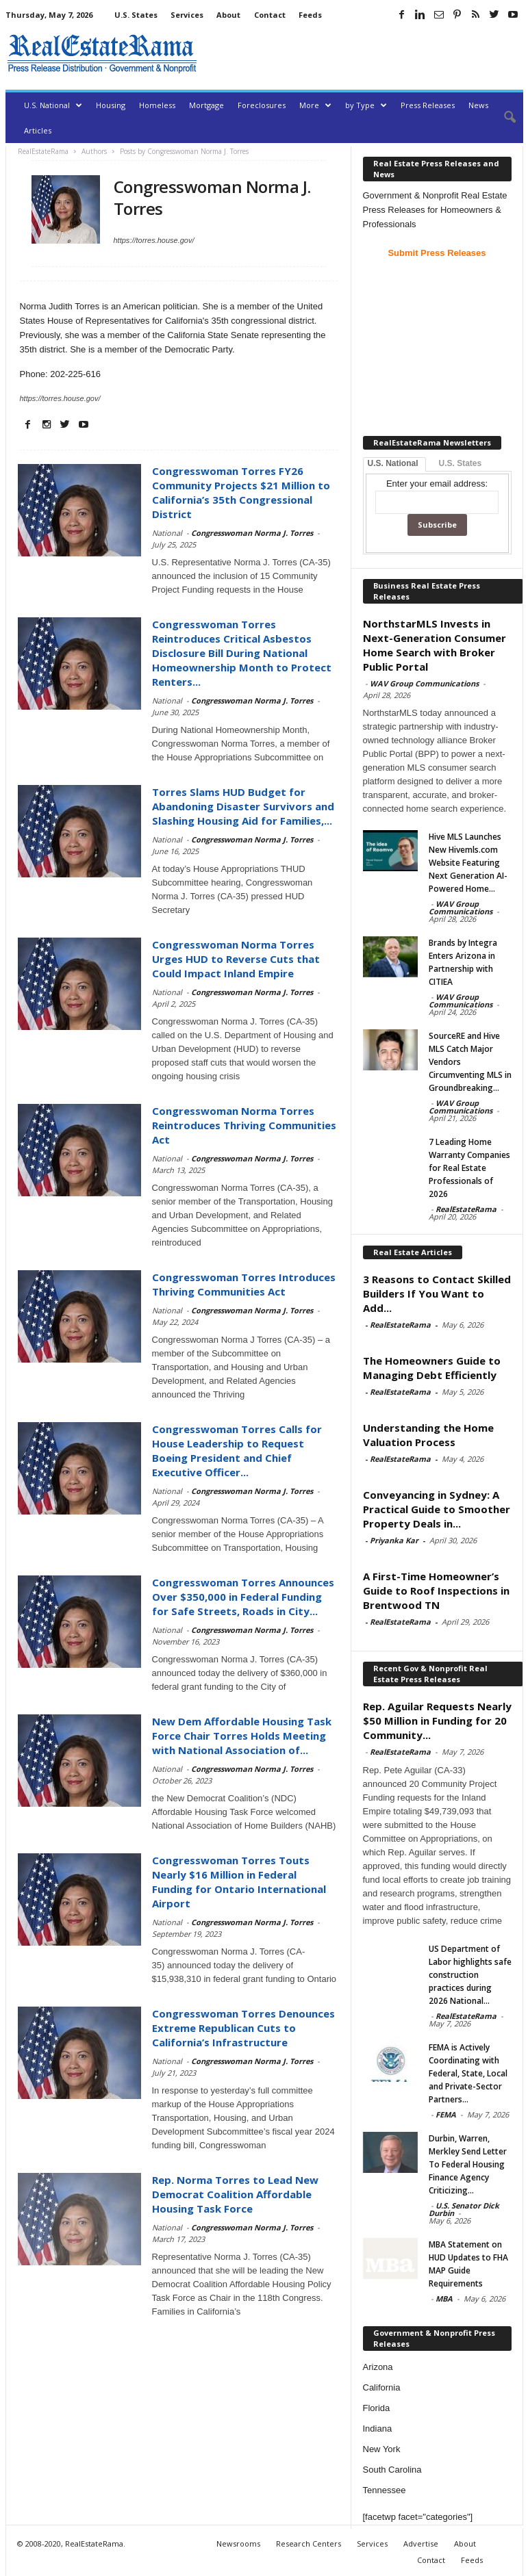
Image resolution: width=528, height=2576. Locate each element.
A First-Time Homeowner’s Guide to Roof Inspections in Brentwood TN (436, 1590)
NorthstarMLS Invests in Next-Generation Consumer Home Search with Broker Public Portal (434, 645)
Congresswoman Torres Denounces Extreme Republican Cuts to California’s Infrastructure (243, 2028)
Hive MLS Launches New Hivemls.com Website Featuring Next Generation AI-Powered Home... (468, 862)
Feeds (310, 15)
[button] (503, 118)
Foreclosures (262, 105)
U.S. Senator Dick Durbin (464, 2209)
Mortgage (206, 105)
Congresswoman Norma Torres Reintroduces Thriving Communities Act (244, 1125)
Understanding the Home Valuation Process (428, 1435)
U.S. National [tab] (393, 463)
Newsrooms (238, 2543)
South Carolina (392, 2469)
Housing (110, 105)
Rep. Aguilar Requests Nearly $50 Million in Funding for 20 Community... (437, 1720)
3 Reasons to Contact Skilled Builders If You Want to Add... (437, 1293)
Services (187, 15)
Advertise (420, 2543)
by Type (366, 105)
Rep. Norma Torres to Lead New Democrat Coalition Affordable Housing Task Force (235, 2194)
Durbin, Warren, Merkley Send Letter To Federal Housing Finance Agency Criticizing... (468, 2164)
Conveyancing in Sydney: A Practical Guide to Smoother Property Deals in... (436, 1509)
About (228, 15)
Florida (376, 2408)
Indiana (377, 2428)
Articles (37, 130)
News (478, 105)
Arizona (378, 2367)
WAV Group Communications (424, 683)
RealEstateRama (466, 1209)
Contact (270, 15)
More (315, 105)
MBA (444, 2298)
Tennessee (384, 2490)
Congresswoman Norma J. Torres (252, 533)
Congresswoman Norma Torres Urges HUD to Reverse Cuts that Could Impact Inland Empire (236, 959)
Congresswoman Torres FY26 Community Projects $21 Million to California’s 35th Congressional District (241, 492)
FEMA (446, 2114)
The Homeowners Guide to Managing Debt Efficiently (432, 1368)
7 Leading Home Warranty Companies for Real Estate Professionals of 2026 (469, 1168)
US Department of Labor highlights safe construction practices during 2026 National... (470, 1975)
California (382, 2387)
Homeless (157, 105)
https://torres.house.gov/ (154, 240)
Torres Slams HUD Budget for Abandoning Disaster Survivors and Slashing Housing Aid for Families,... (243, 806)
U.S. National (53, 105)
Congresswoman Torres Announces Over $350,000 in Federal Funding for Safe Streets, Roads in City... (243, 1596)
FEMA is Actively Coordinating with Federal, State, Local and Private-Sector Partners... (468, 2073)
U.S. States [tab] (460, 463)
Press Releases (428, 105)
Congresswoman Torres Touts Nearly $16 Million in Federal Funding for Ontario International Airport (239, 1881)
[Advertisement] (363, 53)
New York (382, 2449)
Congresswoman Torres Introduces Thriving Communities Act (244, 1284)
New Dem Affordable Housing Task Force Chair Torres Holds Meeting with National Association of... (241, 1735)
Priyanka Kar (394, 1540)
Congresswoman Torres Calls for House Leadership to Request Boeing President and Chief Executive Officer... (237, 1450)
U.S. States (136, 15)
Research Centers (308, 2543)
